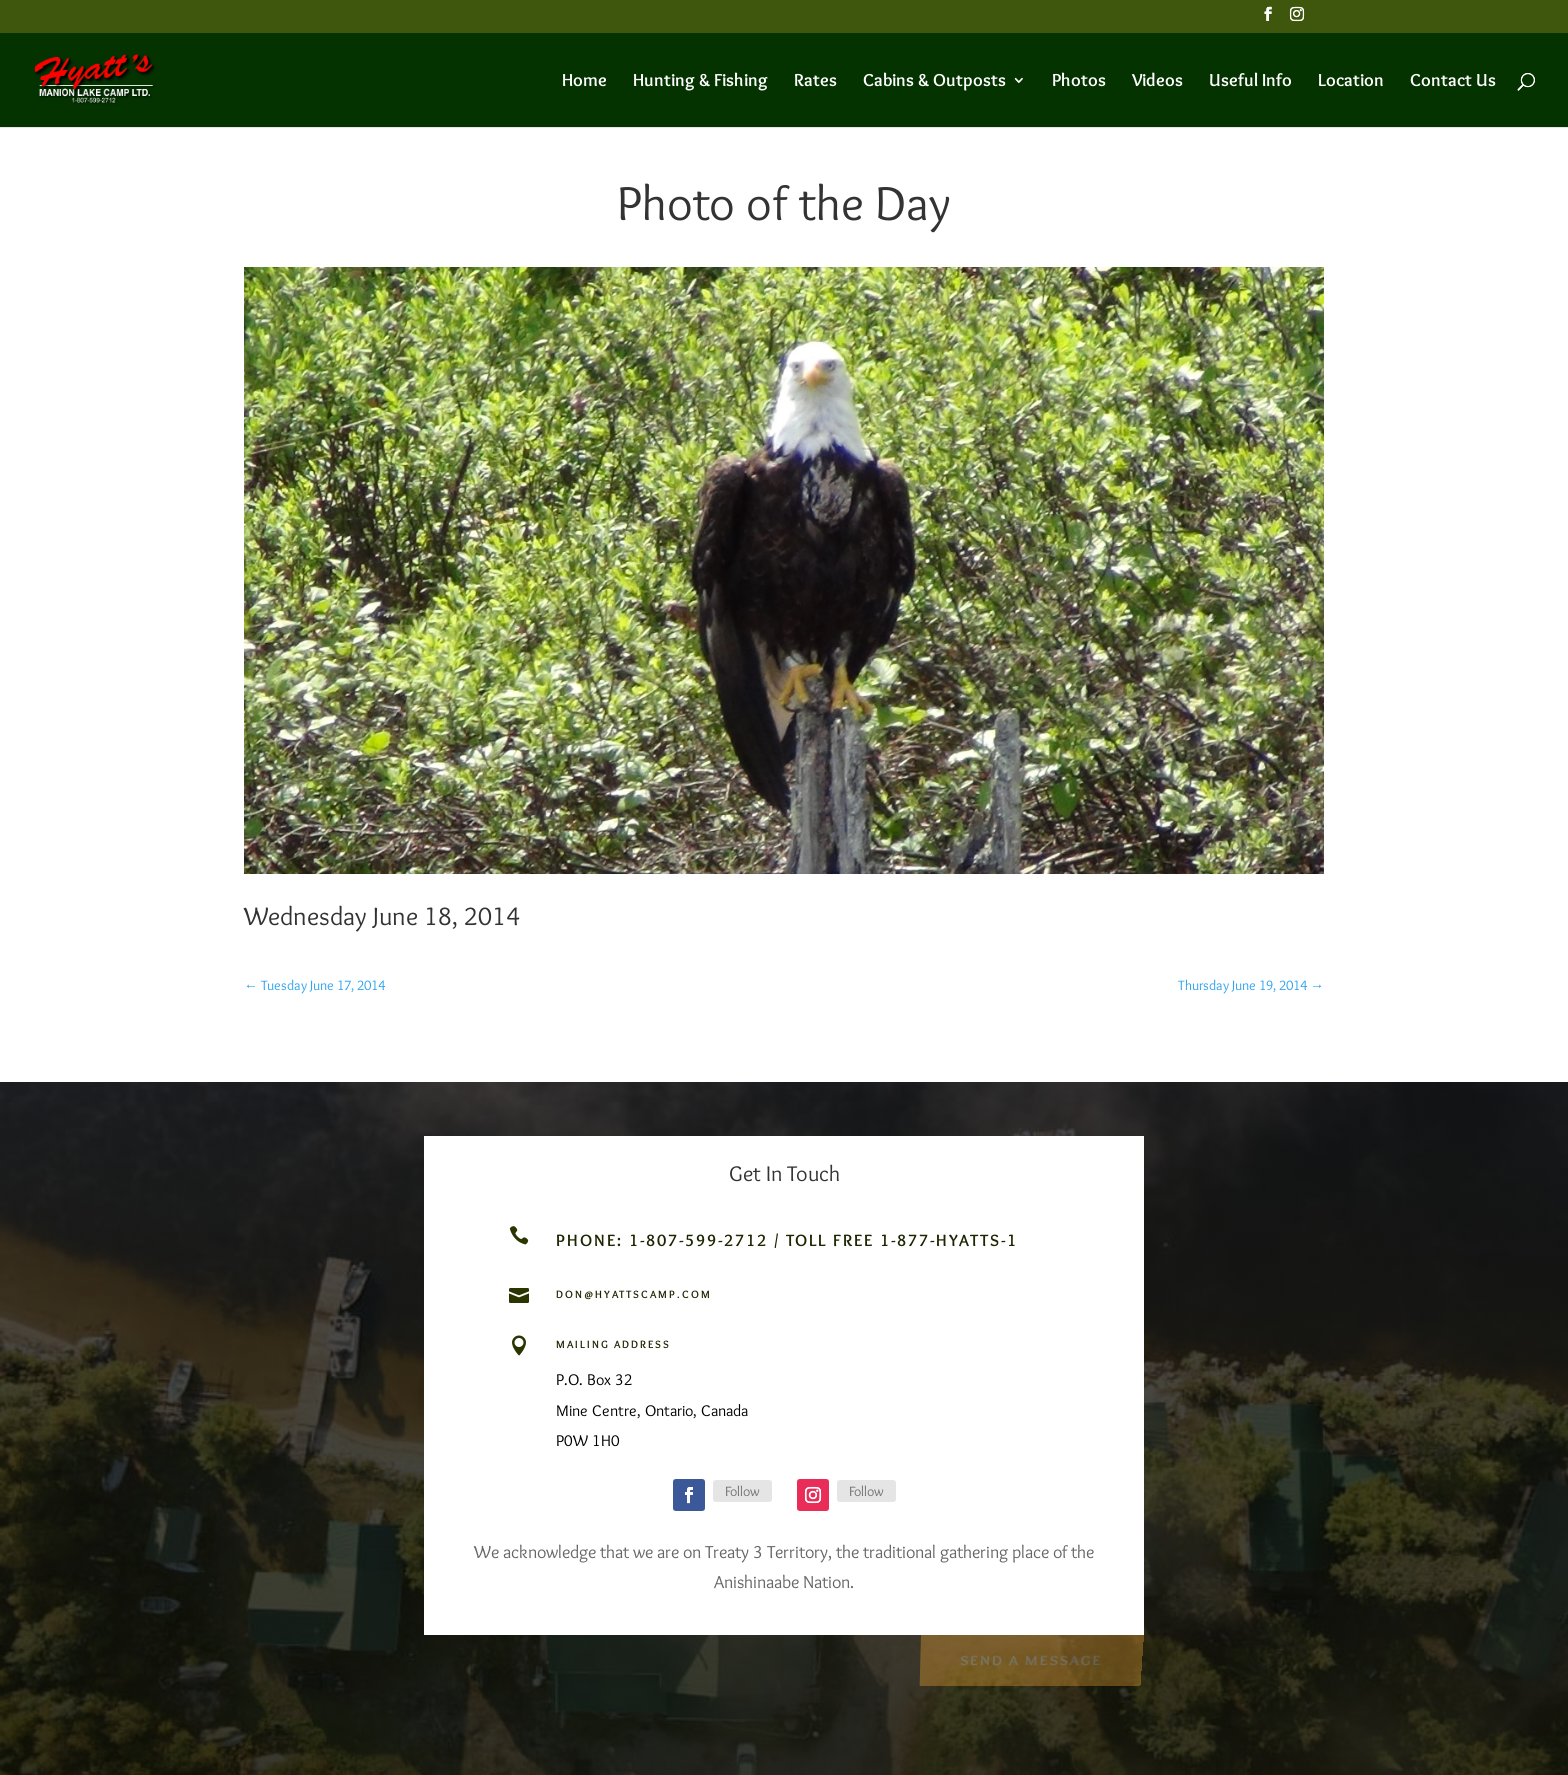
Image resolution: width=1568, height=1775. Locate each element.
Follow (742, 1491)
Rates (815, 82)
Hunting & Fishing (700, 82)
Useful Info (1250, 82)
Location (1351, 82)
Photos (1079, 82)
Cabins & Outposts (934, 82)
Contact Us (1453, 82)
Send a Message (1030, 1657)
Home (584, 82)
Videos (1157, 82)
